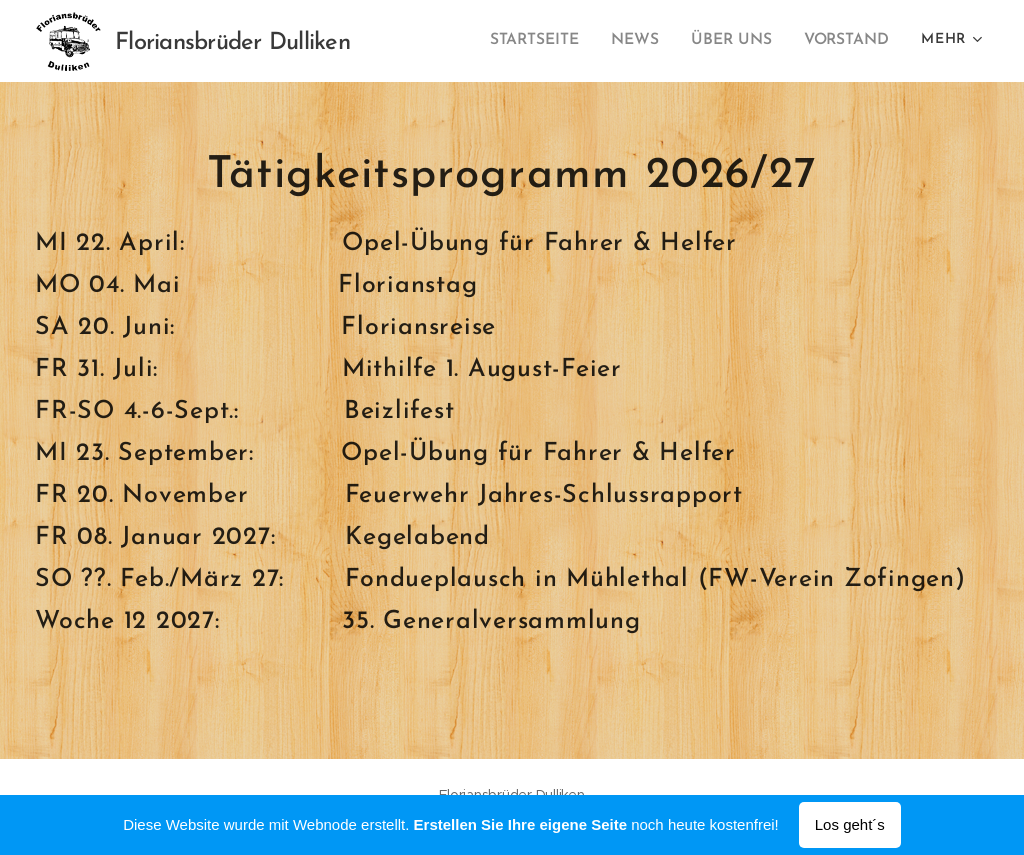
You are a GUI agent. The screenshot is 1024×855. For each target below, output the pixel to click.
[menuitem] (549, 41)
